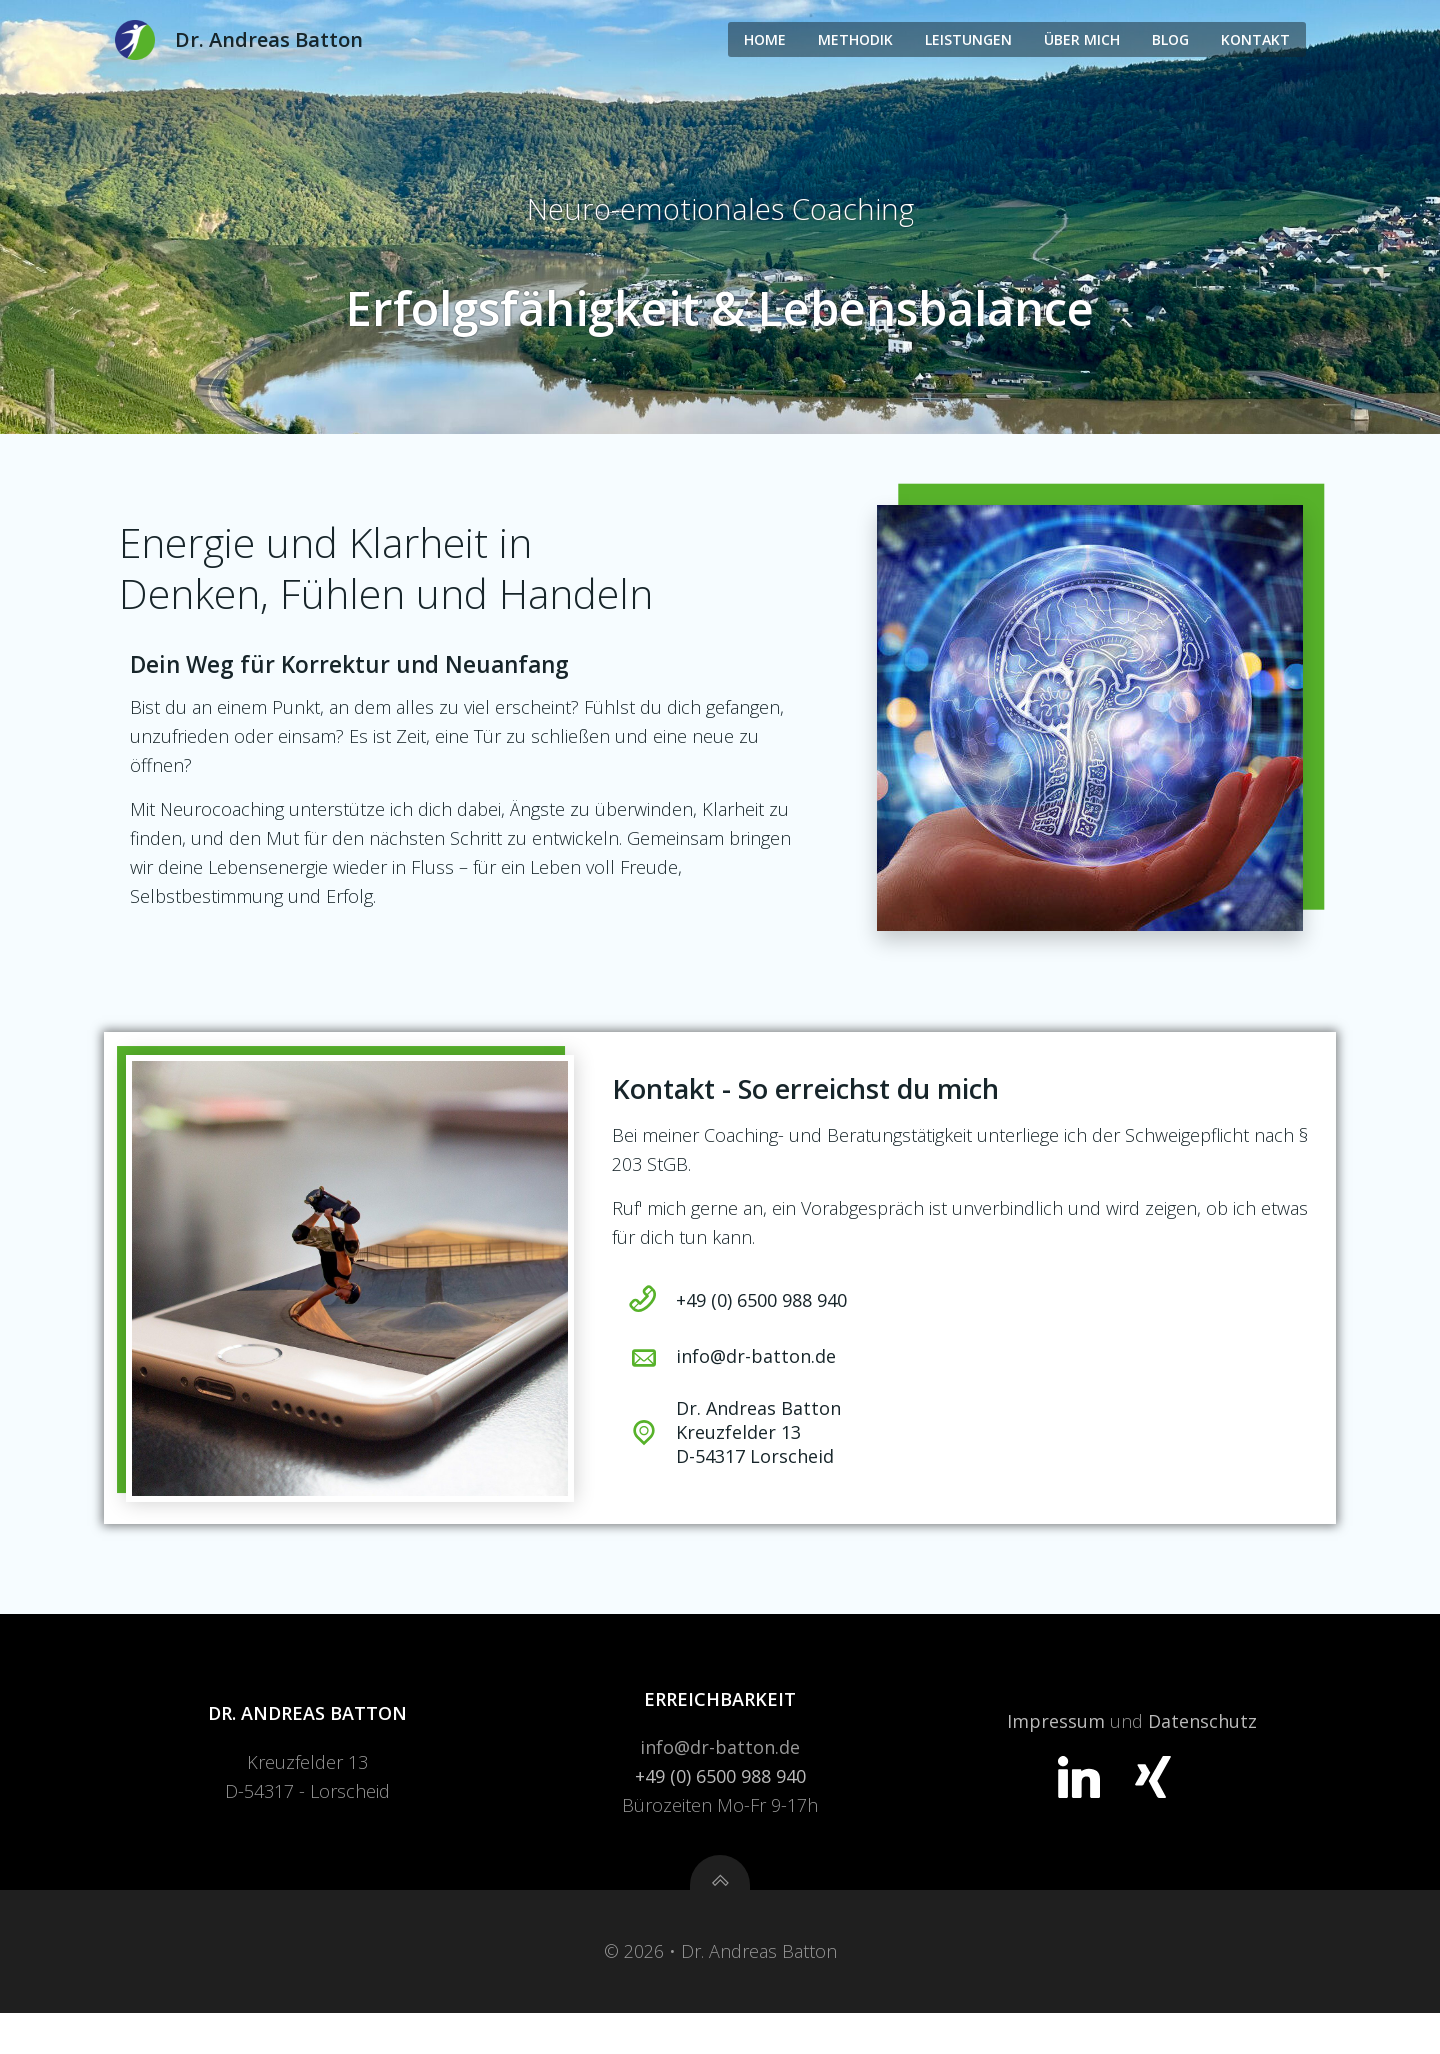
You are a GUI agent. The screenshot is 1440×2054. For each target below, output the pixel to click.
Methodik (855, 38)
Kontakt (1255, 38)
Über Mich (1082, 38)
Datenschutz (1201, 1759)
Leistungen (968, 38)
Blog (1170, 38)
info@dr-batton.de (720, 1786)
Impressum (1055, 1759)
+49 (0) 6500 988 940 (720, 1814)
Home (765, 38)
